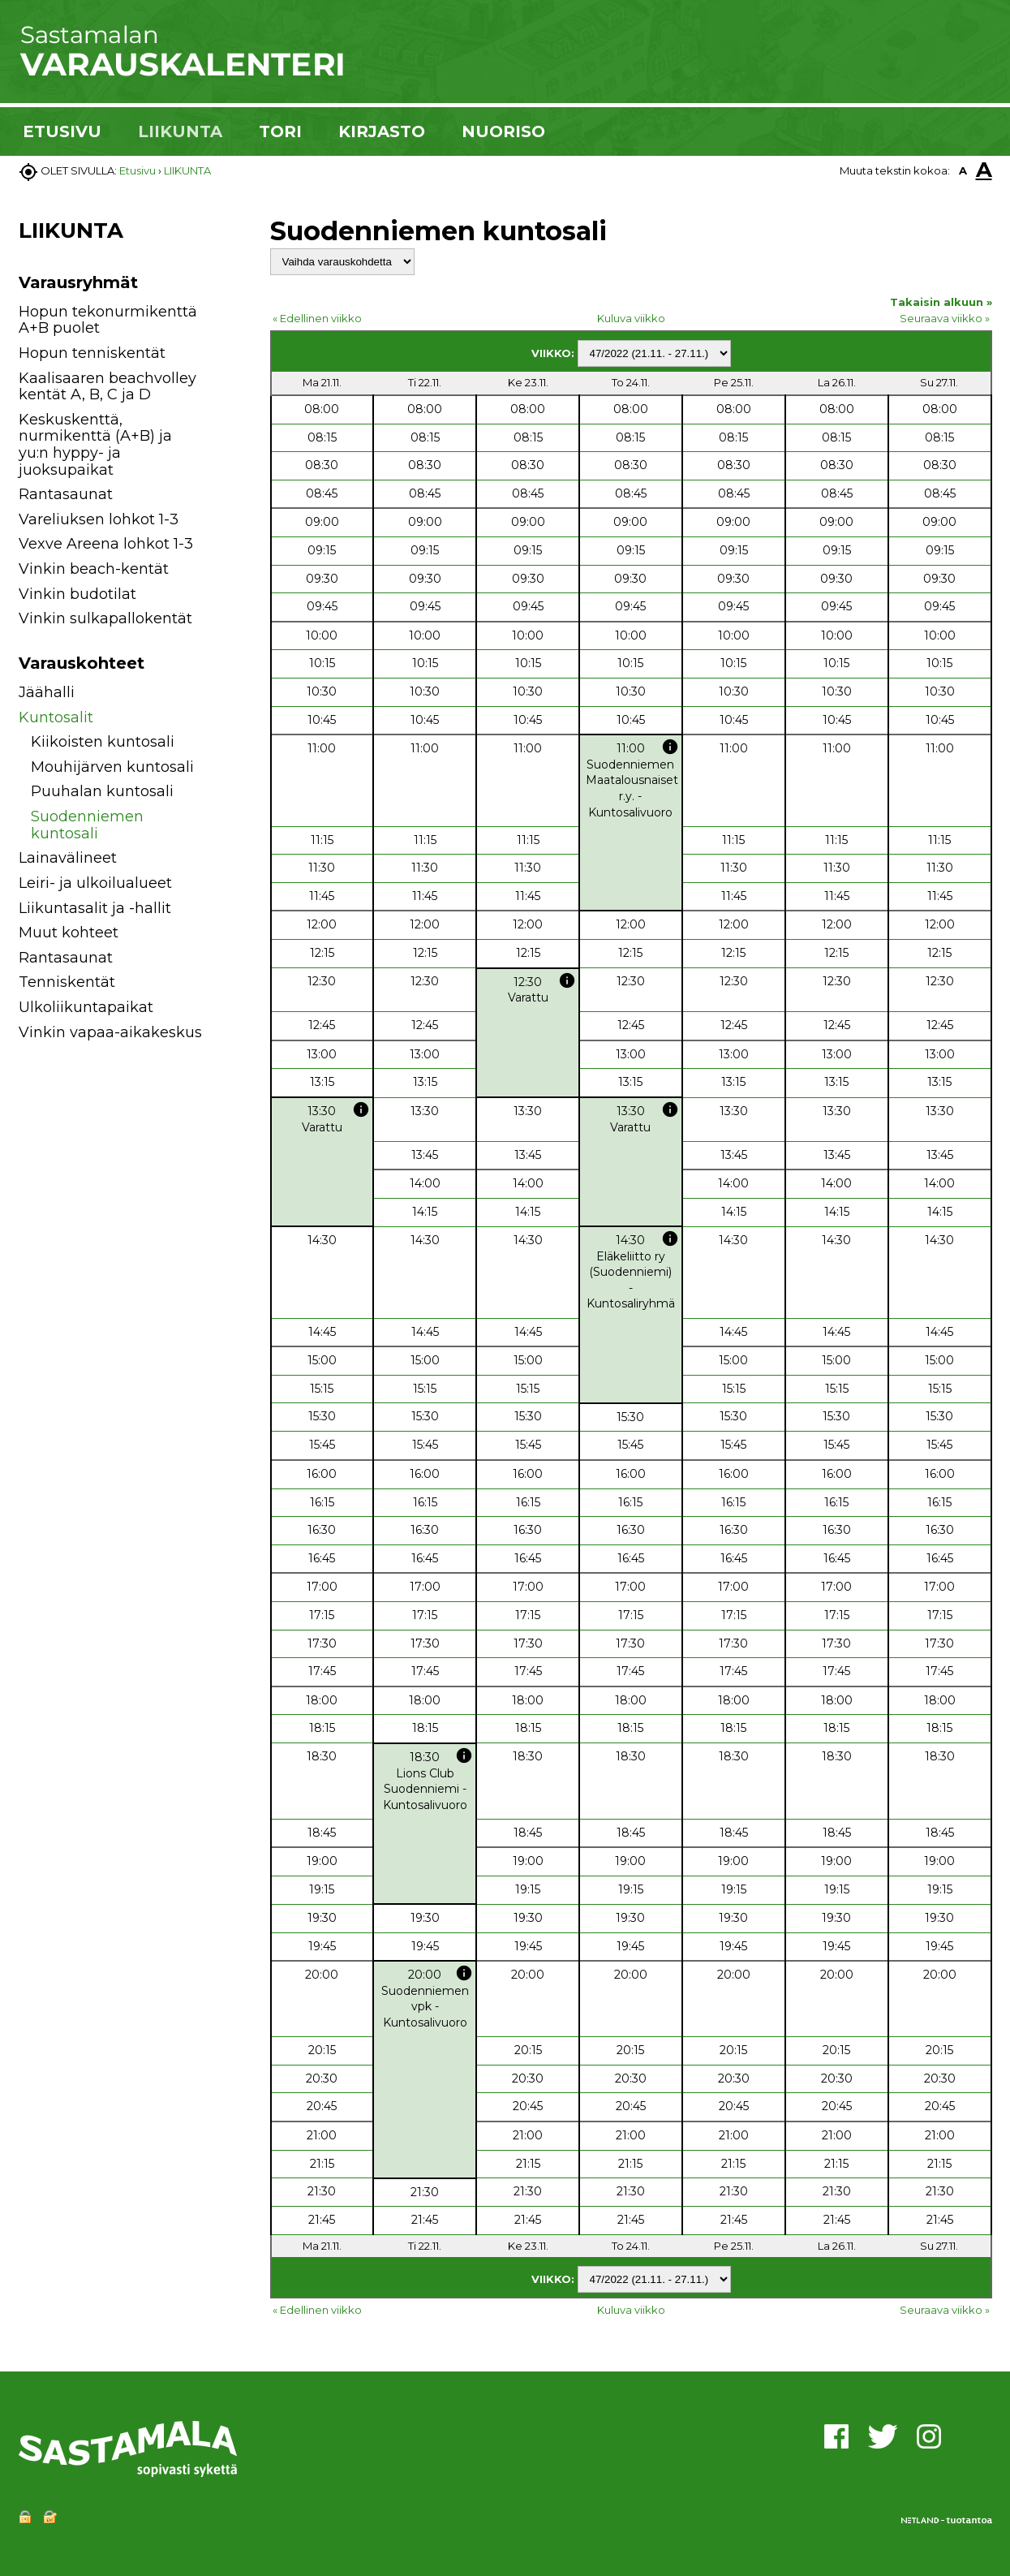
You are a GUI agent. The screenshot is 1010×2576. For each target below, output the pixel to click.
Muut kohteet (68, 932)
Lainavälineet (68, 858)
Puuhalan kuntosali (102, 791)
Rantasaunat (66, 494)
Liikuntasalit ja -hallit (95, 908)
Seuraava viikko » (945, 318)
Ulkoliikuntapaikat (86, 1007)
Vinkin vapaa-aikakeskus (110, 1032)
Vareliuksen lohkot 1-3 (98, 519)
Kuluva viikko (631, 318)
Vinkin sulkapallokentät (105, 618)
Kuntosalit (56, 717)
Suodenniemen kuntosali (87, 825)
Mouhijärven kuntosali (112, 767)
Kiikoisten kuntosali (102, 742)
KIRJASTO (381, 131)
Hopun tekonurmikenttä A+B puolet (108, 320)
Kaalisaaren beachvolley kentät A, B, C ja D (107, 386)
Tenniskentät (67, 982)
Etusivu (137, 170)
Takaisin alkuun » (941, 301)
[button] (223, 695)
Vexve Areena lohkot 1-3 (106, 544)
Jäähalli (47, 692)
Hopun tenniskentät (92, 353)
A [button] (963, 170)
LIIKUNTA (180, 131)
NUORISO (503, 131)
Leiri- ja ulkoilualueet (95, 883)
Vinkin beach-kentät (94, 569)
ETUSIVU (62, 131)
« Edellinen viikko (317, 318)
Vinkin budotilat (77, 594)
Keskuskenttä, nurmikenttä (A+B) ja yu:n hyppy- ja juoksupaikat (95, 445)
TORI (280, 131)
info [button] (670, 747)
